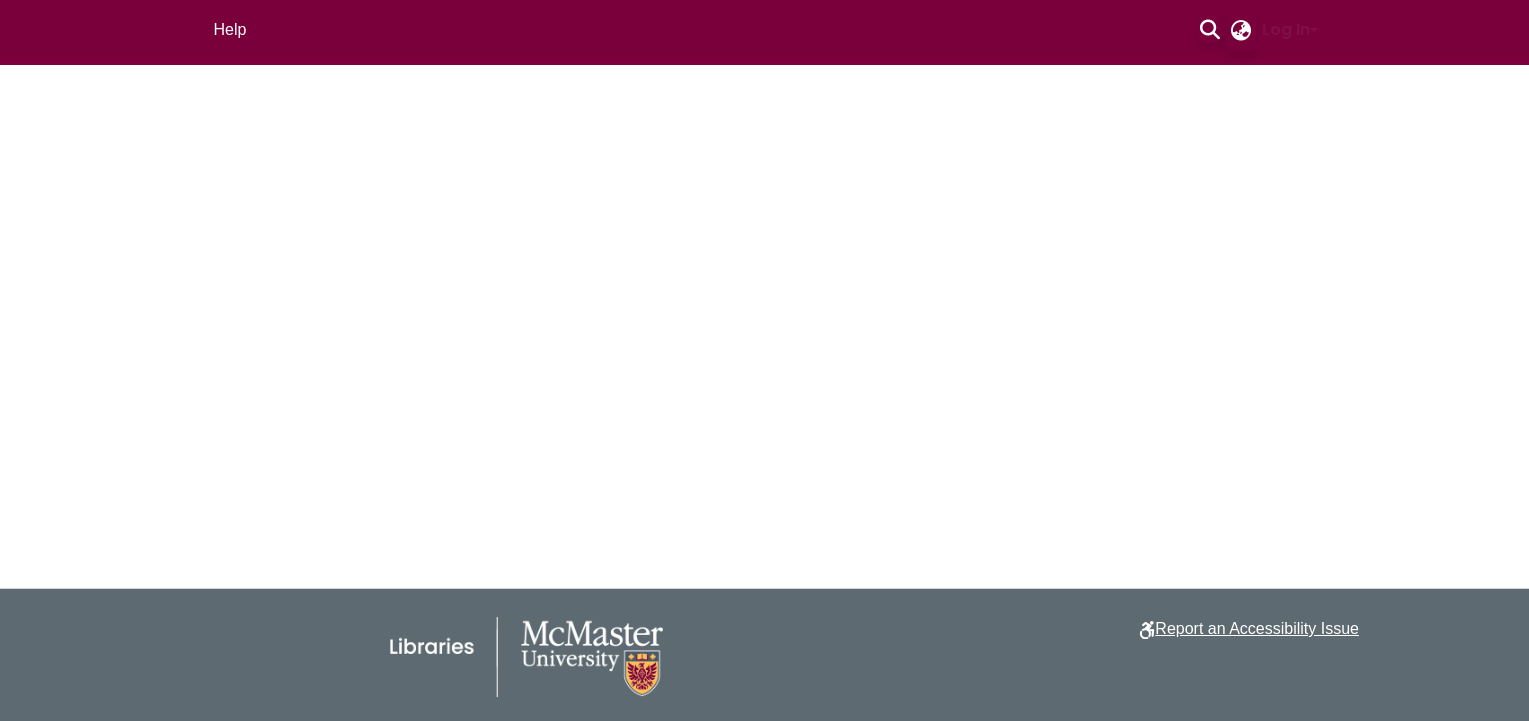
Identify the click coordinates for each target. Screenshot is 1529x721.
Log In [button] (1286, 29)
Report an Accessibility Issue (1257, 628)
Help (230, 29)
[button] (1210, 30)
